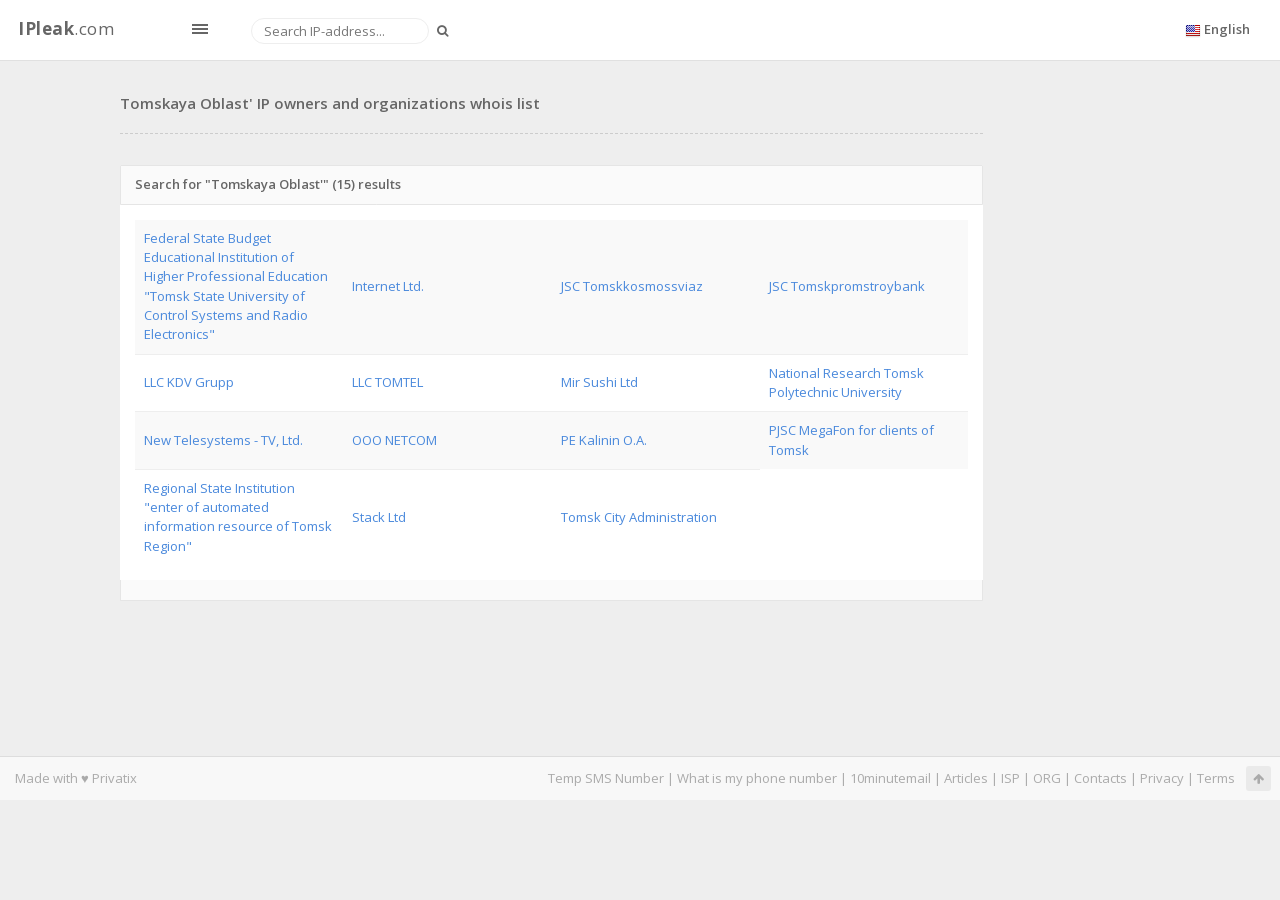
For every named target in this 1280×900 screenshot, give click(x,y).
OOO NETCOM (394, 440)
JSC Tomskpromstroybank (847, 286)
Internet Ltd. (388, 286)
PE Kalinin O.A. (604, 440)
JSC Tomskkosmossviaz (632, 286)
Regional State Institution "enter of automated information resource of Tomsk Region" (238, 517)
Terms (1216, 778)
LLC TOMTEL (387, 382)
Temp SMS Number (606, 778)
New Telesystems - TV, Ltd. (223, 440)
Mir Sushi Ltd (599, 382)
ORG (1047, 778)
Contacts (1100, 778)
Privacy (1162, 778)
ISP (1010, 778)
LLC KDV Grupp (189, 382)
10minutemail (890, 778)
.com (66, 28)
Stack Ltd (379, 517)
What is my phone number (757, 778)
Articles (966, 778)
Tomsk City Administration (639, 517)
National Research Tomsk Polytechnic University (846, 382)
